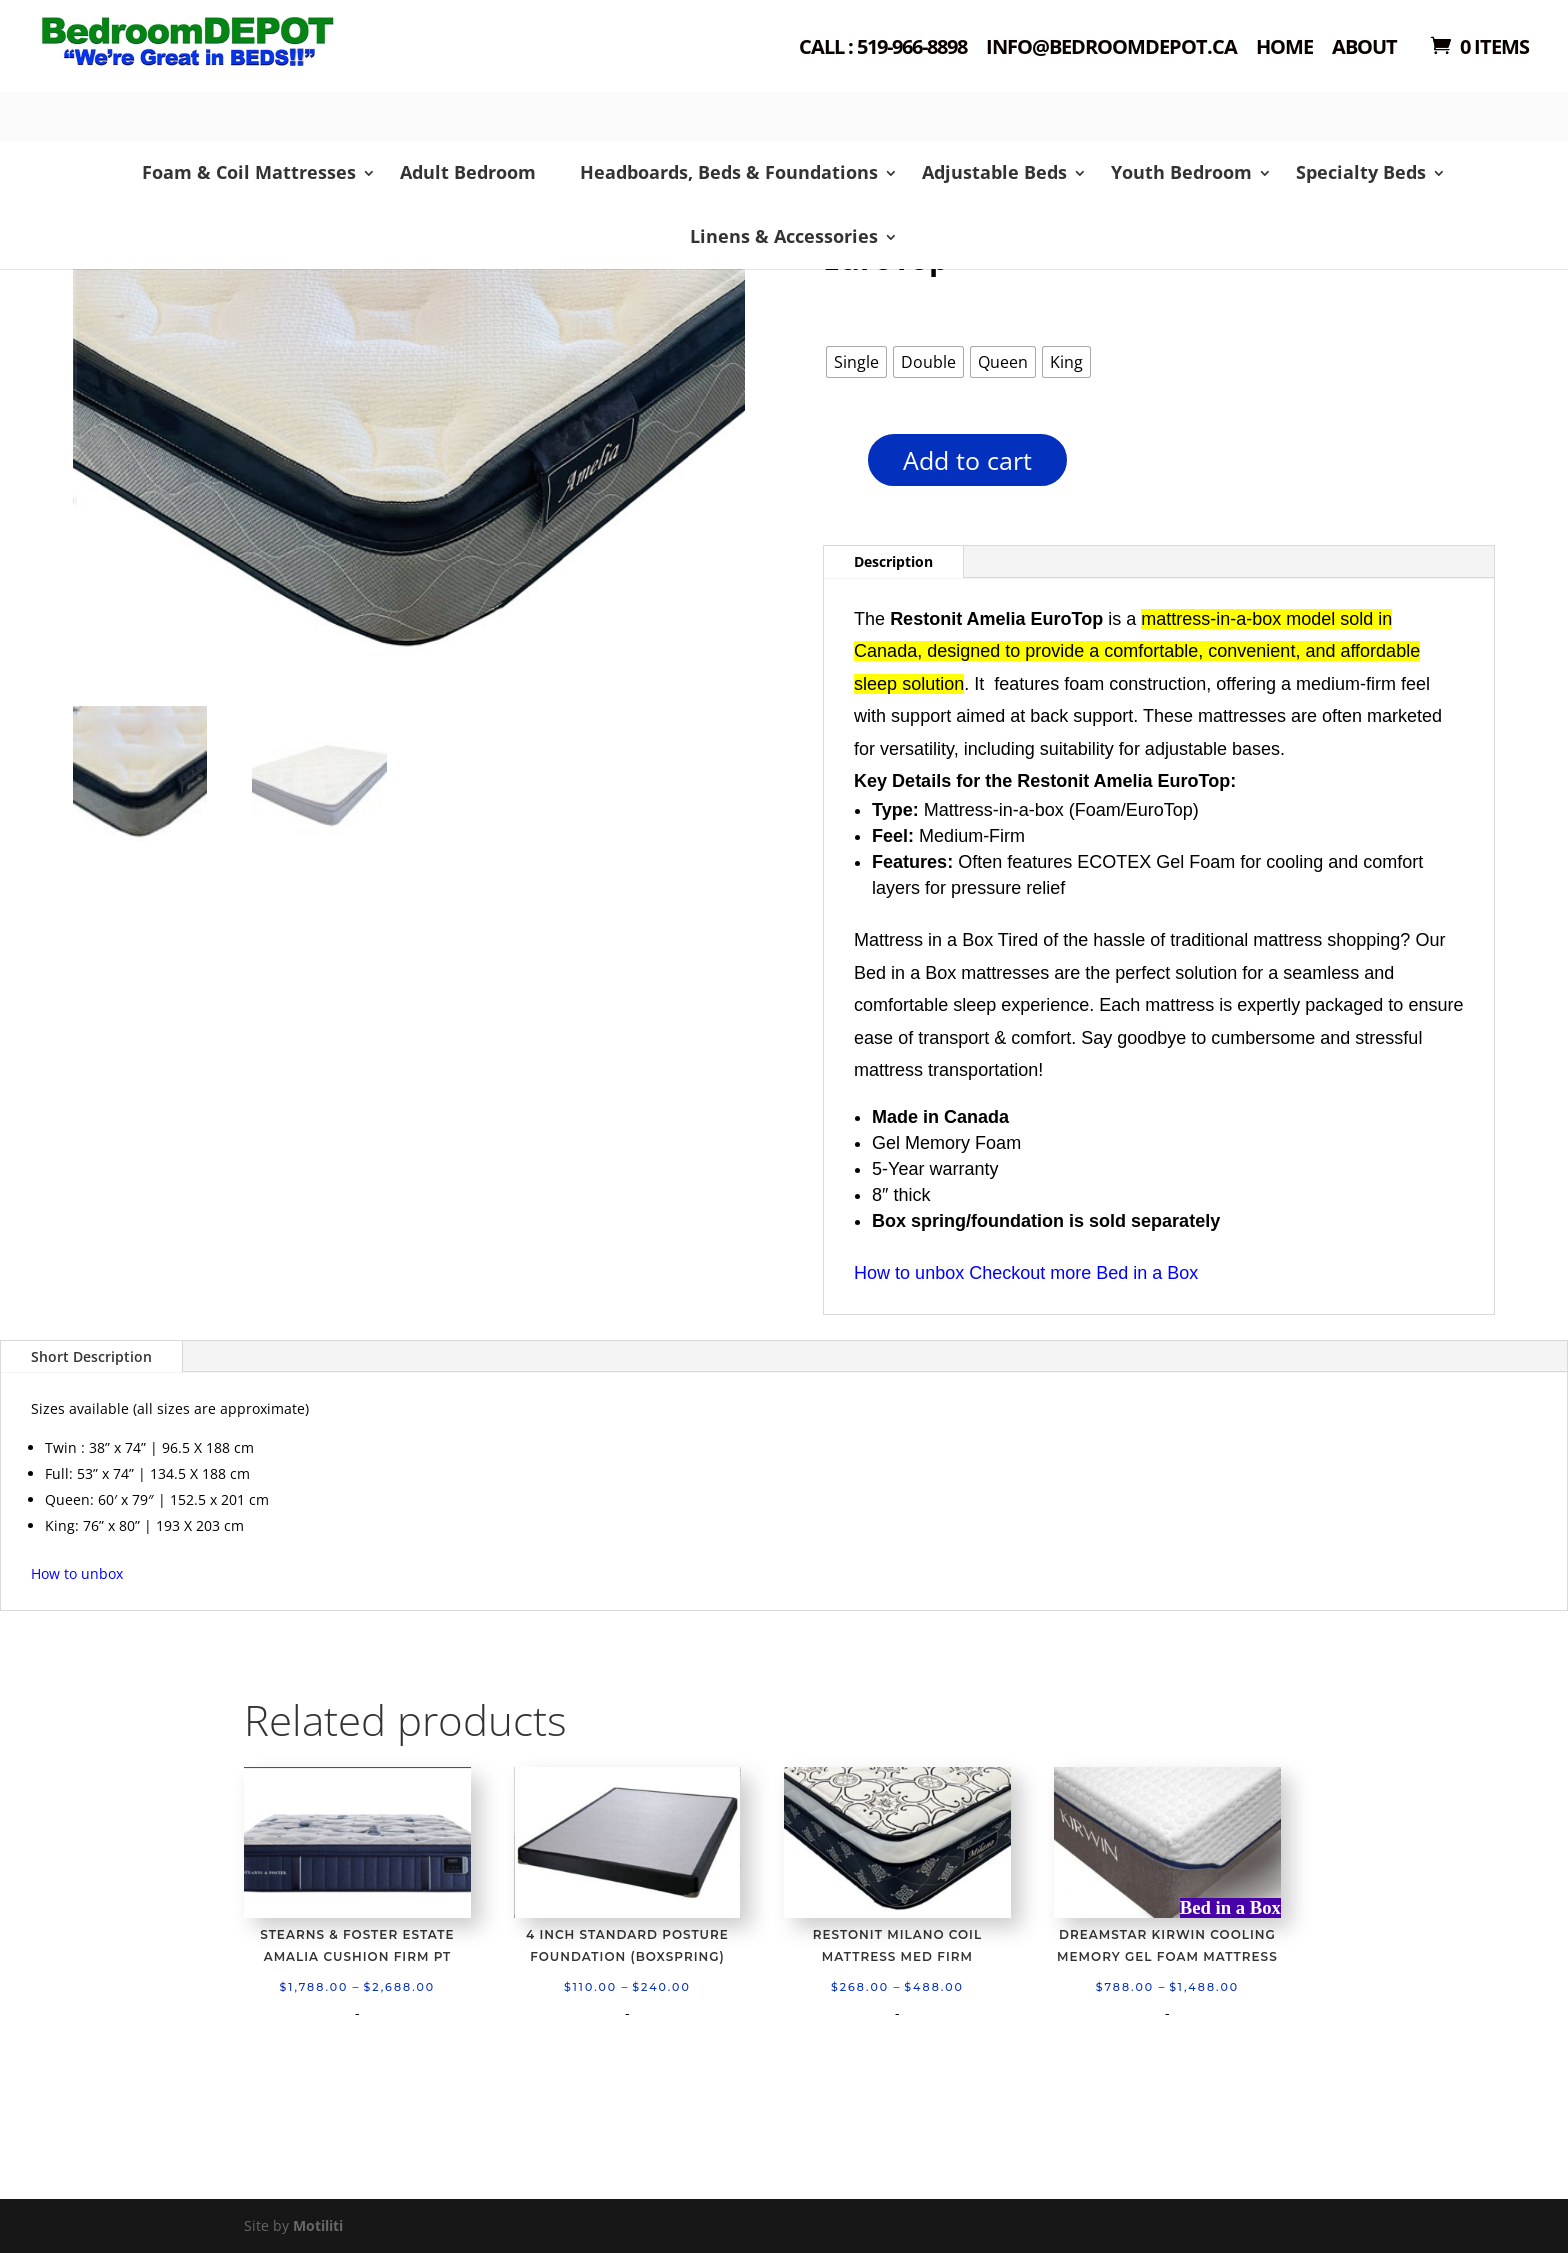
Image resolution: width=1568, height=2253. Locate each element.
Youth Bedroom (1181, 172)
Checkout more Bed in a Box (1083, 1273)
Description (893, 561)
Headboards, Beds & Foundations (729, 172)
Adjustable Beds (994, 172)
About (1364, 48)
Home (1284, 48)
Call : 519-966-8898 (883, 48)
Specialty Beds (1361, 172)
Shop (280, 70)
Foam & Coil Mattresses (249, 172)
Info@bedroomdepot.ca (1111, 48)
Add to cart (967, 460)
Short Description (91, 1356)
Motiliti (318, 2225)
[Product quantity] (833, 466)
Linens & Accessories (784, 236)
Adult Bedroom (468, 172)
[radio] (856, 362)
